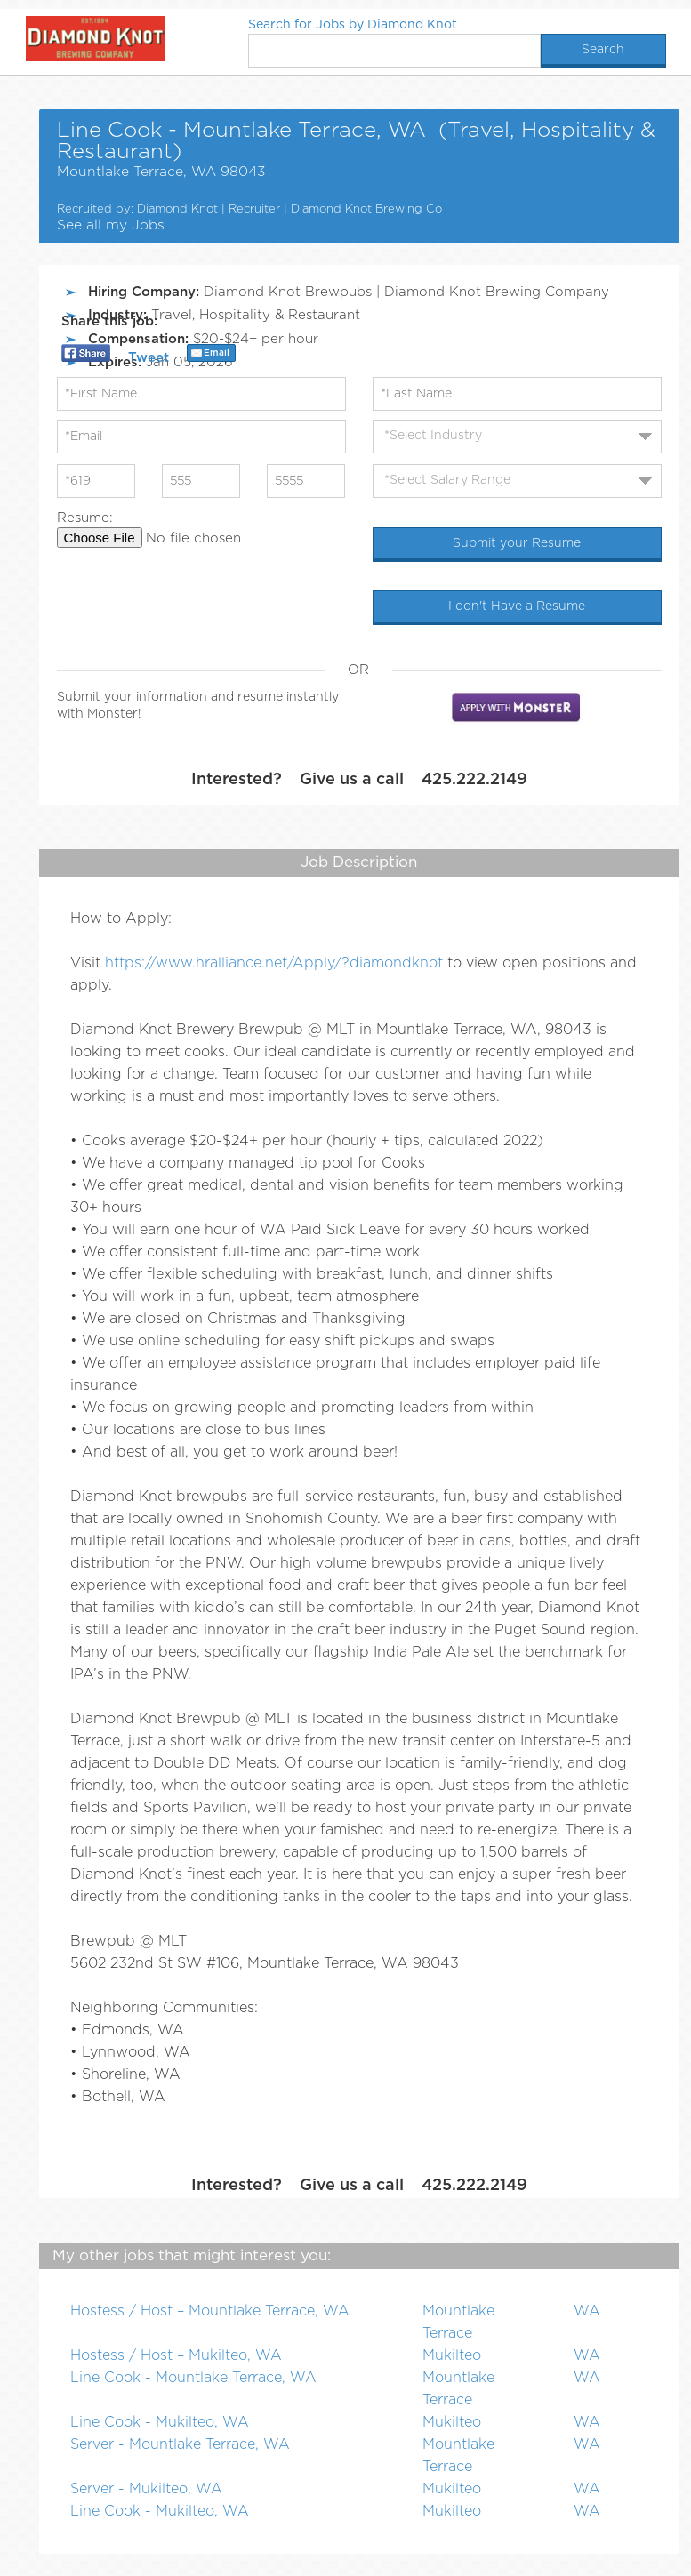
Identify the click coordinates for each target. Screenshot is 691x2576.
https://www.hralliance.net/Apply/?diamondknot (274, 963)
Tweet (148, 358)
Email (216, 353)
